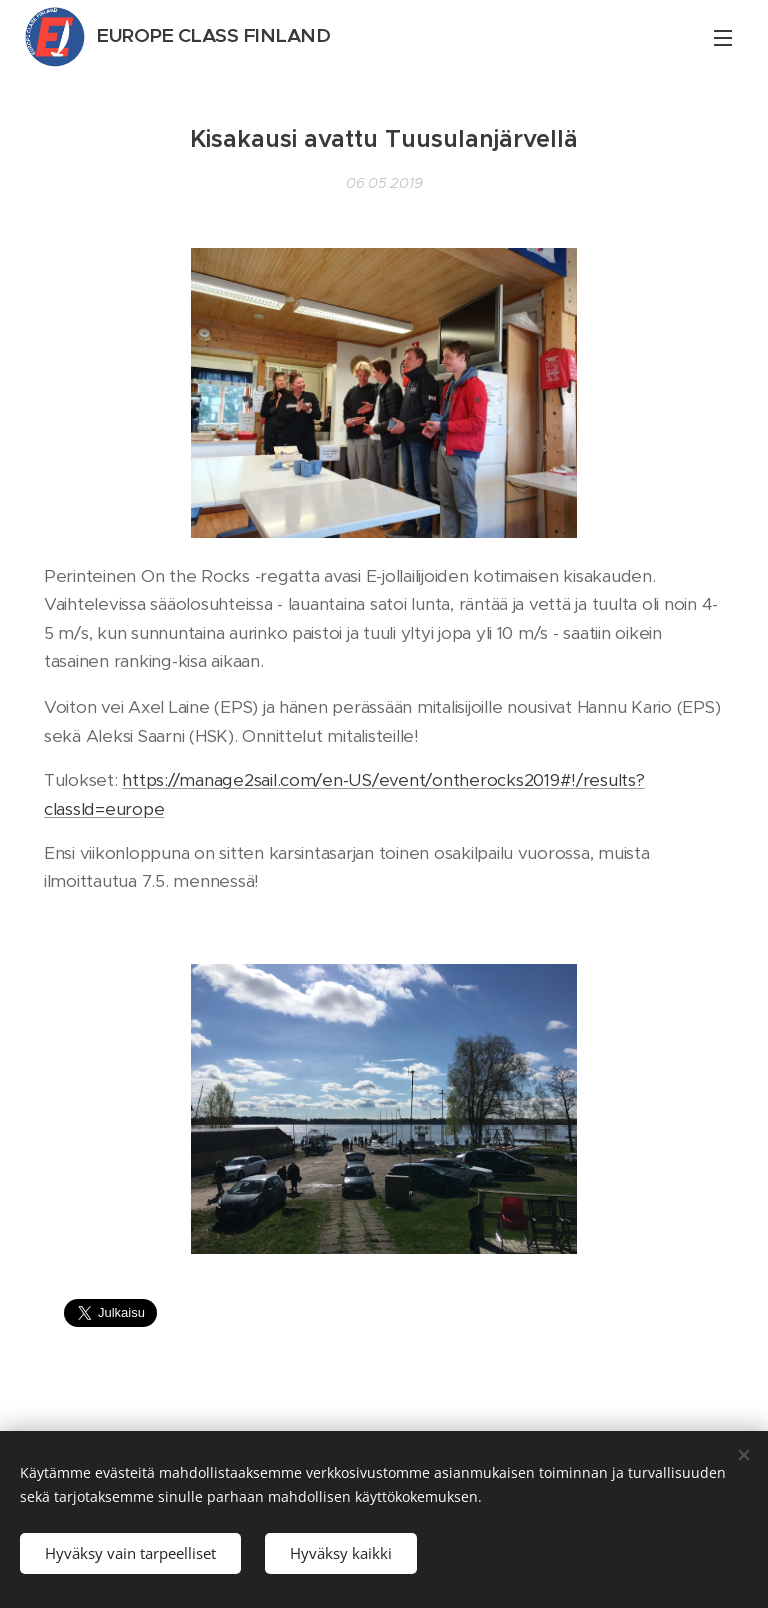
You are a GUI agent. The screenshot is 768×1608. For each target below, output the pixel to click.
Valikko (723, 38)
